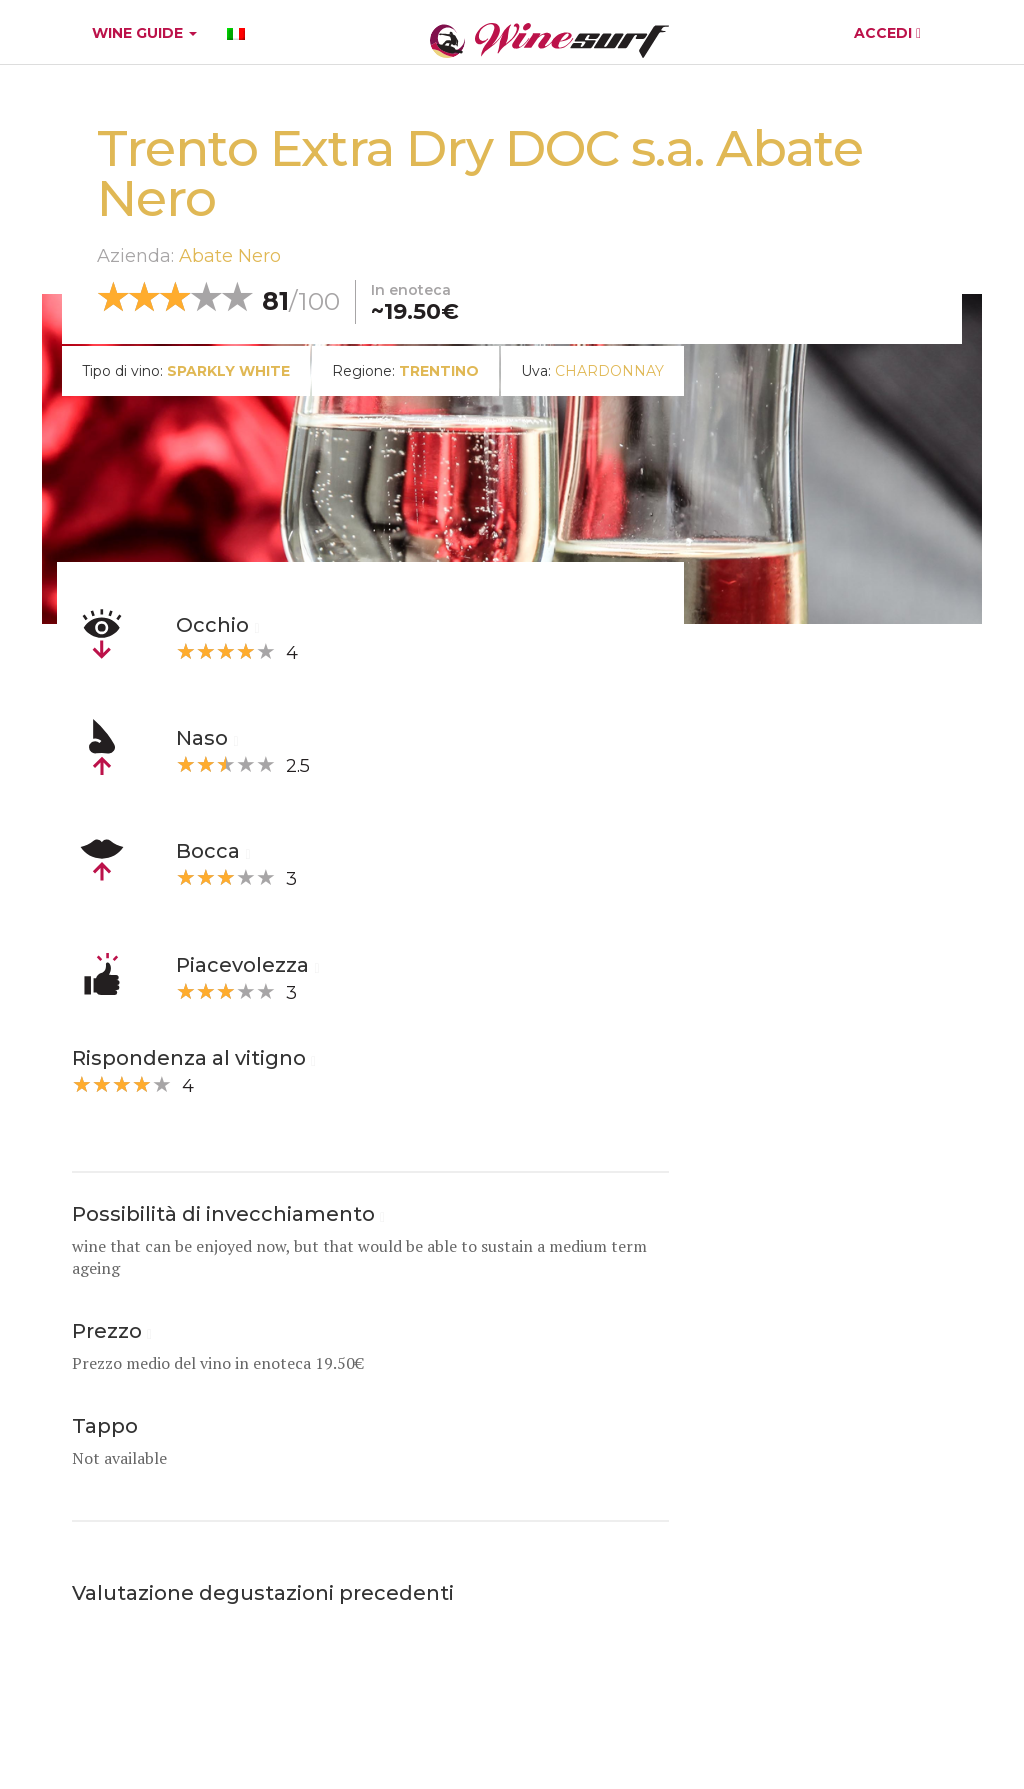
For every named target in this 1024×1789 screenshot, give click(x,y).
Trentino (439, 371)
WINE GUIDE (144, 33)
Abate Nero (230, 256)
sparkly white (228, 371)
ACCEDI (887, 33)
